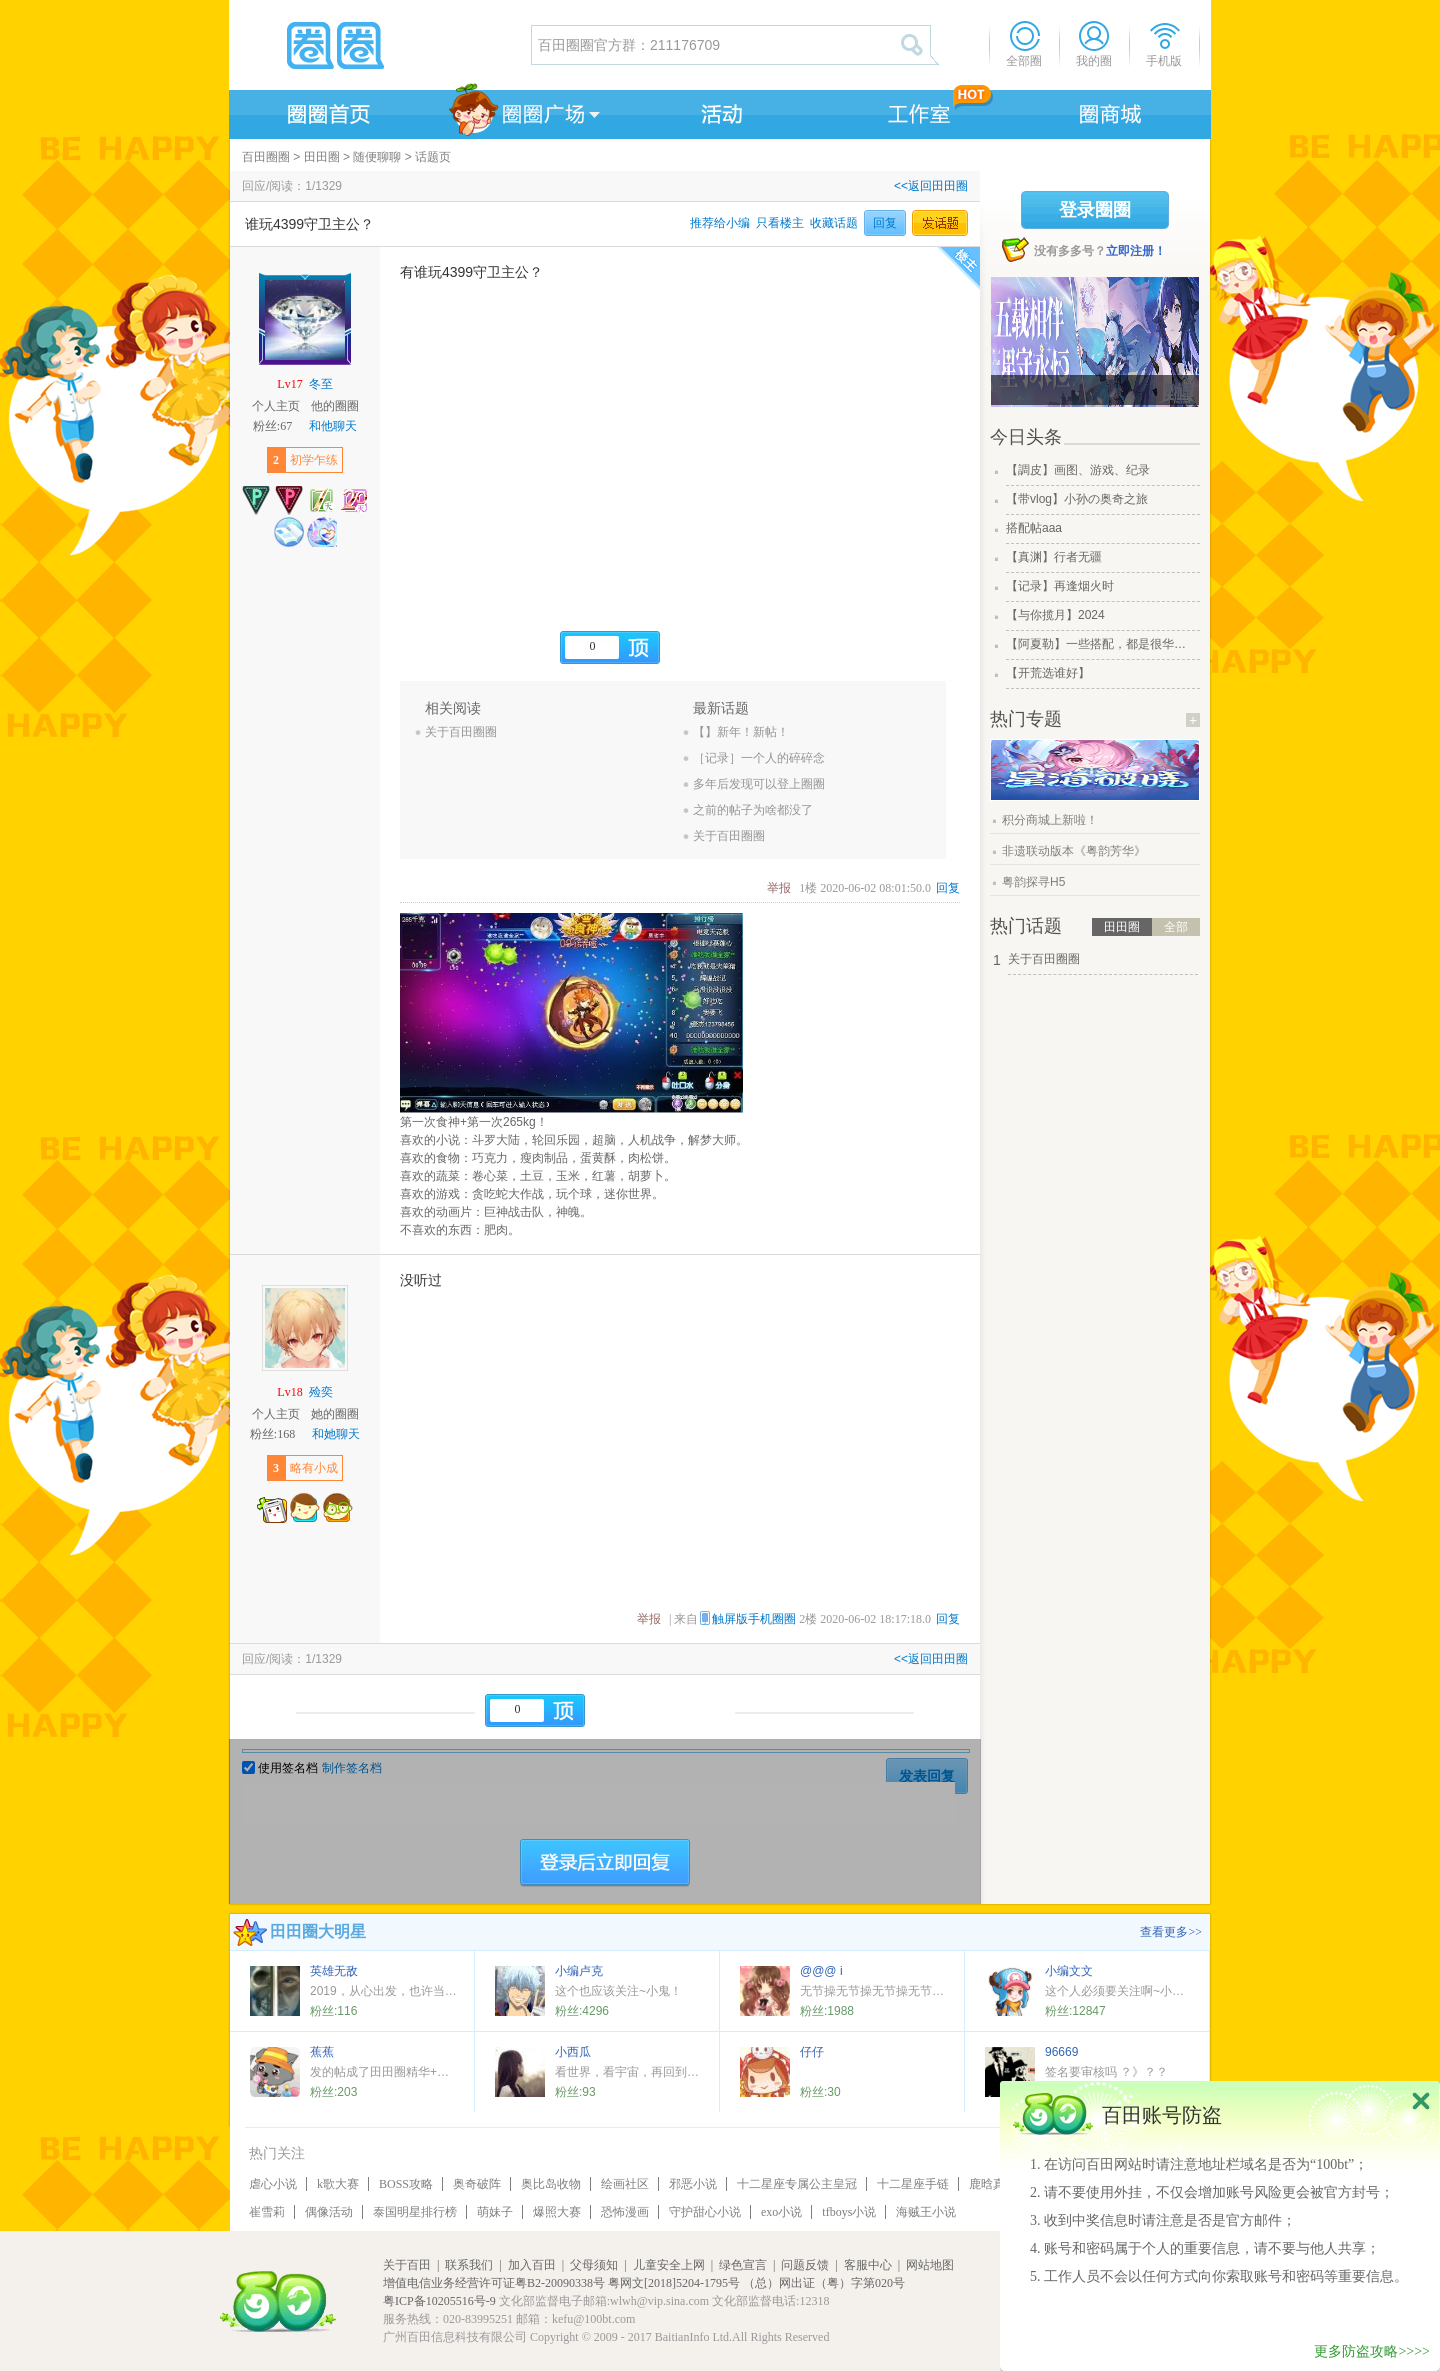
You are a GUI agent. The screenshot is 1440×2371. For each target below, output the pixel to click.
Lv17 (289, 384)
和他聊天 (333, 426)
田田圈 (322, 157)
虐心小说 (273, 2184)
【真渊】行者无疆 (1054, 557)
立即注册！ (1136, 251)
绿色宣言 (743, 2265)
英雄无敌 (334, 1971)
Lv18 (289, 1392)
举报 (779, 888)
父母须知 (594, 2265)
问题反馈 (805, 2265)
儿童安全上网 (669, 2265)
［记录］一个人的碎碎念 (759, 758)
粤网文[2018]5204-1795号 (674, 2283)
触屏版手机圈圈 (754, 1619)
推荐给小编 (720, 223)
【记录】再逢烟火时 (1060, 586)
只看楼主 (780, 223)
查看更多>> (1171, 1932)
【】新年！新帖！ (741, 732)
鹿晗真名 (993, 2184)
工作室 (915, 111)
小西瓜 (573, 2052)
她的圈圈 (335, 1414)
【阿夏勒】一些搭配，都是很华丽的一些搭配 (1101, 644)
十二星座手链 (913, 2184)
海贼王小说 (926, 2212)
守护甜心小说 (705, 2212)
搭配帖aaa (1034, 528)
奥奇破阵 (477, 2184)
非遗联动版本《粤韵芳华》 (1074, 851)
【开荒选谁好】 (1048, 673)
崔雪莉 (267, 2212)
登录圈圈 (1095, 210)
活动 (719, 111)
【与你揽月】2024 (1055, 615)
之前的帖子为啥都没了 (753, 810)
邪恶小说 (693, 2184)
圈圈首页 (327, 111)
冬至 (321, 384)
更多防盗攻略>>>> (1372, 2351)
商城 (1111, 111)
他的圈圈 (335, 406)
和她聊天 (336, 1434)
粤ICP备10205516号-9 (439, 2301)
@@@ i (821, 1971)
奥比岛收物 (551, 2184)
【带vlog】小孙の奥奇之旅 (1077, 499)
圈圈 (379, 45)
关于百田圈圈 (461, 732)
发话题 (940, 223)
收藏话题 (834, 223)
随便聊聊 (377, 157)
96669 (1061, 2052)
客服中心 (868, 2265)
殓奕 (321, 1392)
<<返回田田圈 (931, 186)
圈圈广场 (523, 111)
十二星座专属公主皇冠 (797, 2184)
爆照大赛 (557, 2212)
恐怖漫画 (625, 2212)
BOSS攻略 (406, 2184)
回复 (885, 223)
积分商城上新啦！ (1050, 820)
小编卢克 (579, 1971)
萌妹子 (495, 2212)
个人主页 (276, 406)
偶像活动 (329, 2212)
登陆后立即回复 (605, 1863)
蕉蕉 (322, 2052)
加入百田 (532, 2265)
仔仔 (812, 2052)
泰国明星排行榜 (415, 2212)
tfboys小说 (849, 2212)
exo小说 (781, 2212)
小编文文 (1069, 1971)
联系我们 (469, 2265)
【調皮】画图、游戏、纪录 (1078, 470)
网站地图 (930, 2265)
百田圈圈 (266, 157)
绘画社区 (625, 2184)
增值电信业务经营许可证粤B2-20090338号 (494, 2283)
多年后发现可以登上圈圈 (759, 784)
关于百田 (407, 2265)
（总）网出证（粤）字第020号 (824, 2283)
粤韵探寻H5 (1033, 882)
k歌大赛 (338, 2184)
